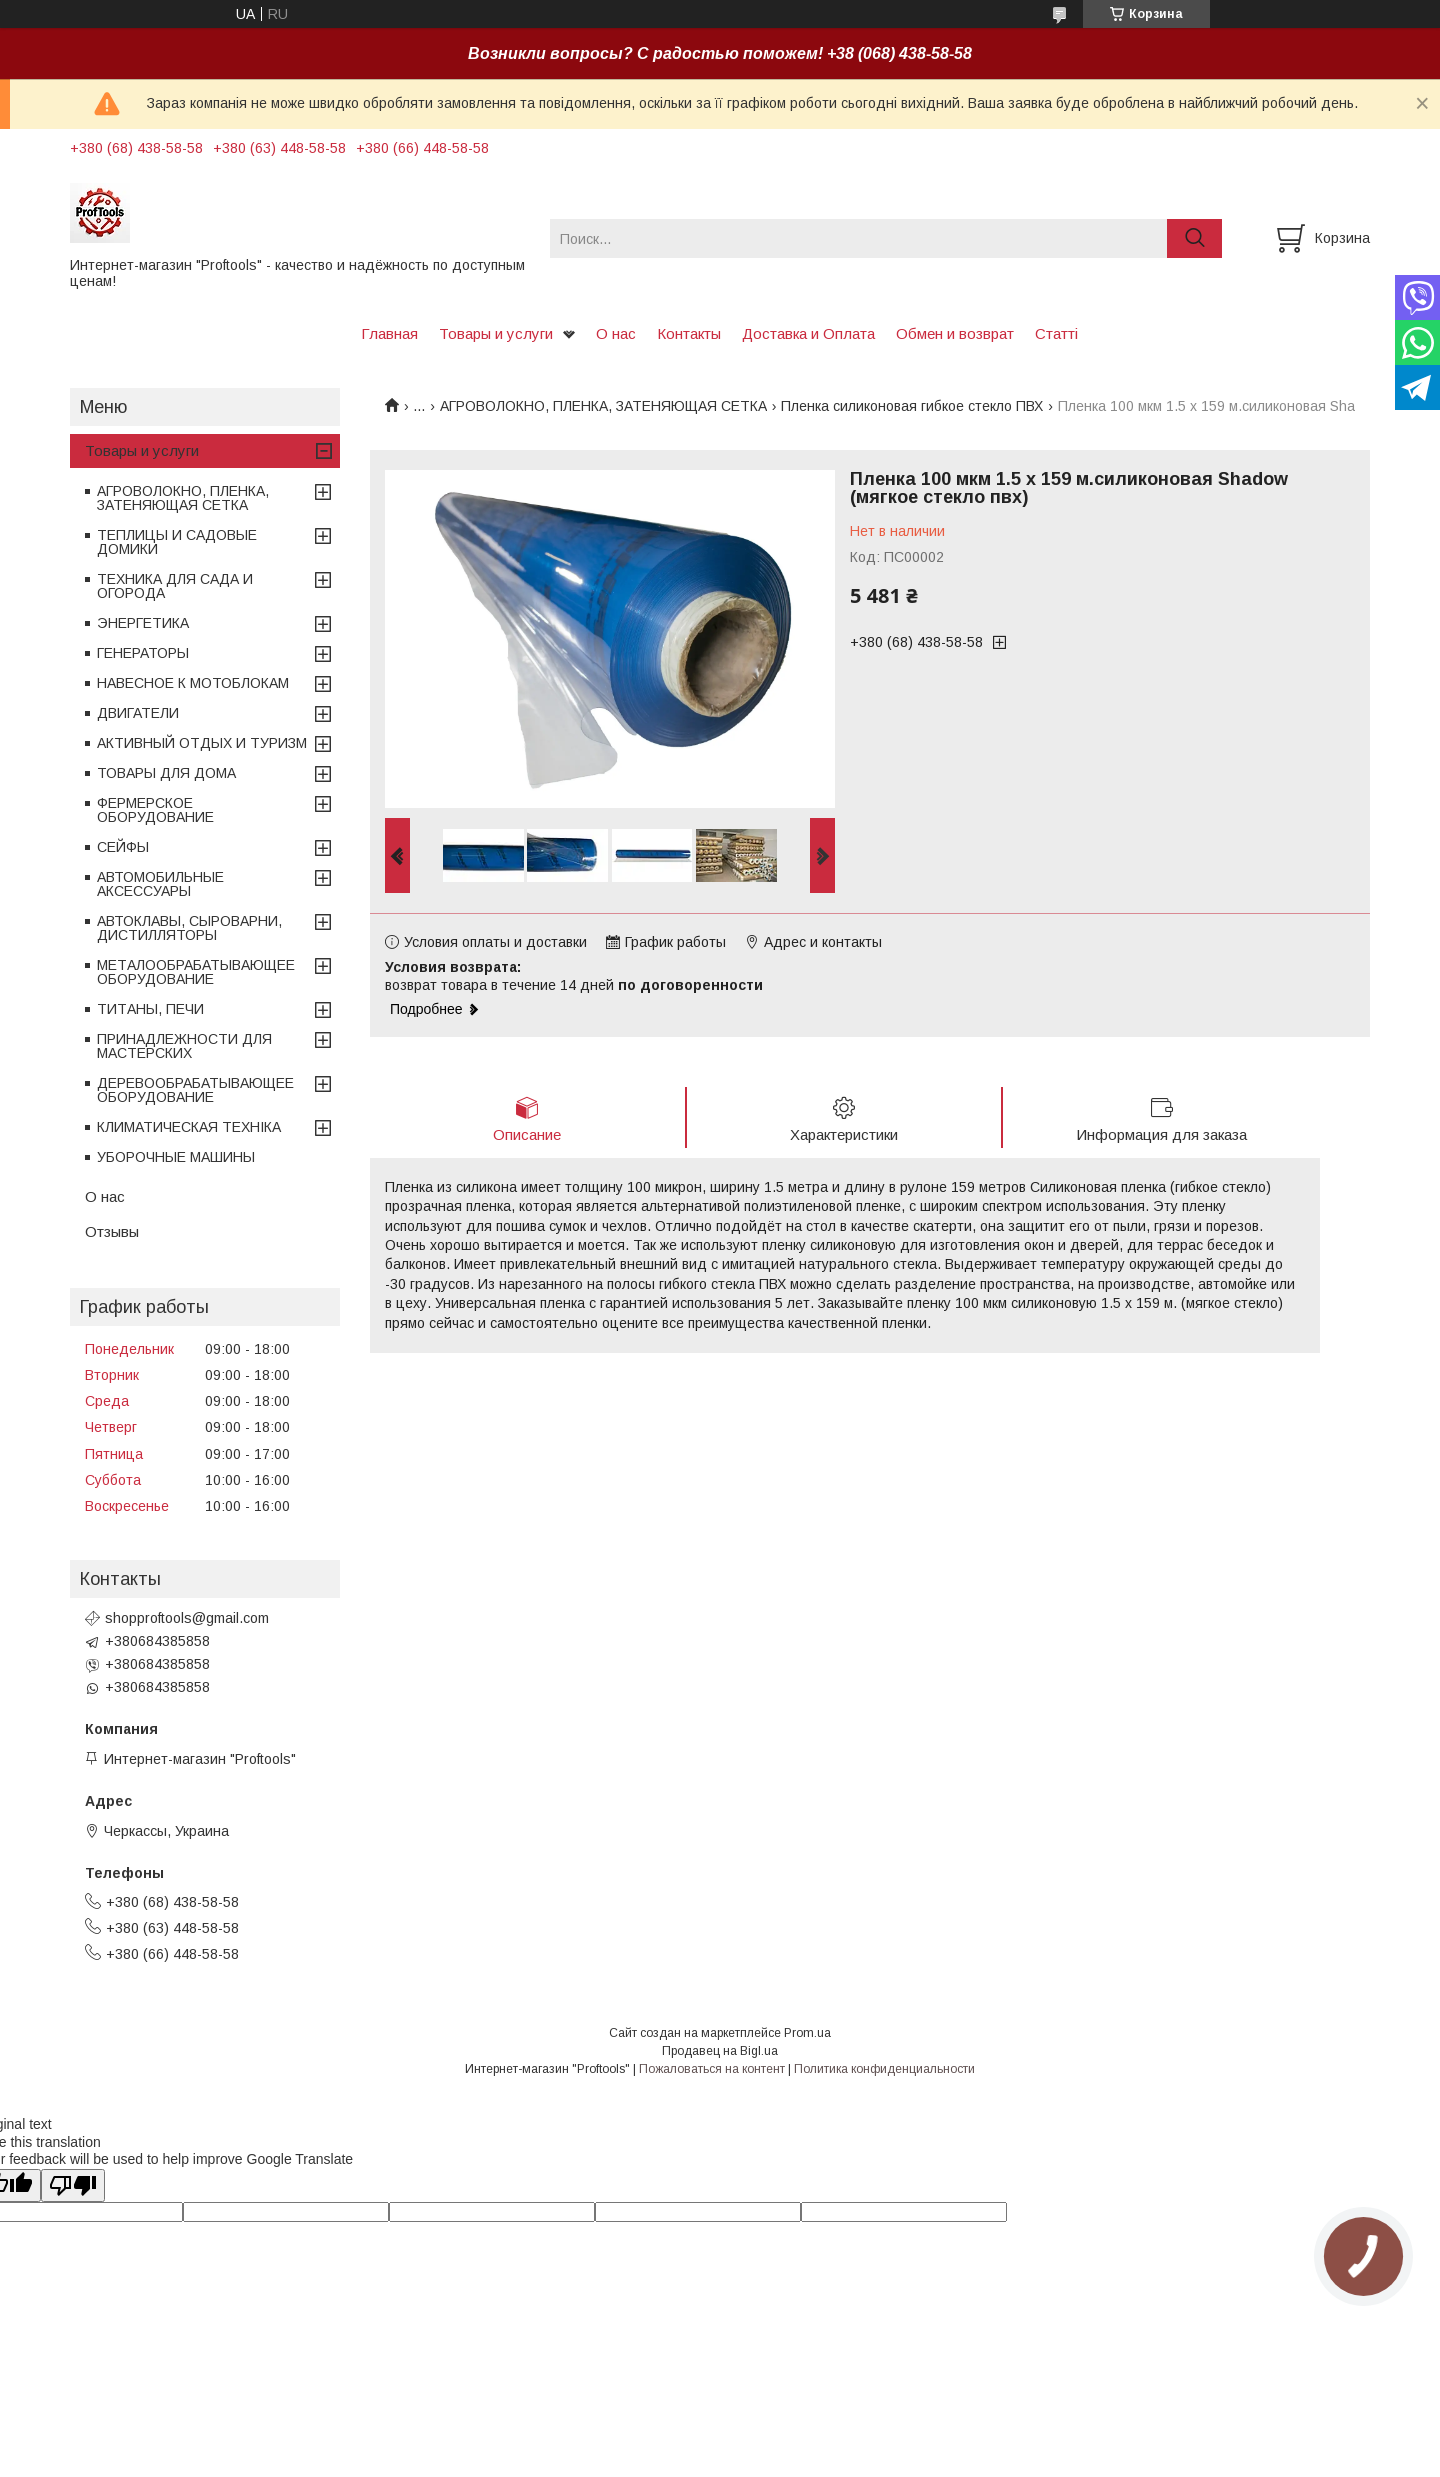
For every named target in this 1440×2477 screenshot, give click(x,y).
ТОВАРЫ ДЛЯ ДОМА (166, 773)
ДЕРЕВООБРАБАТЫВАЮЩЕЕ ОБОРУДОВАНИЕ (195, 1090)
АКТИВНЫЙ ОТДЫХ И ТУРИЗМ (202, 743)
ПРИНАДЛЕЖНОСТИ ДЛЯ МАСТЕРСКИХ (184, 1046)
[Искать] (1194, 238)
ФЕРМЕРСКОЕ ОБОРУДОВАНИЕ (155, 810)
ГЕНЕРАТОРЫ (143, 653)
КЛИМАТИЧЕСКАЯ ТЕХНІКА (189, 1127)
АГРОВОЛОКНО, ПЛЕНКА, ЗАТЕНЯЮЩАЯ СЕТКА (603, 406)
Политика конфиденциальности (884, 2069)
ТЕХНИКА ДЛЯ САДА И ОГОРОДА (175, 586)
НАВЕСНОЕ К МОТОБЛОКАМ (193, 683)
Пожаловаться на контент (712, 2069)
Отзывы (112, 1231)
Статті (1056, 333)
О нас (616, 333)
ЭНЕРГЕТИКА (143, 623)
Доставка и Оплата (808, 333)
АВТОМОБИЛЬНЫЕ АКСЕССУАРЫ (160, 884)
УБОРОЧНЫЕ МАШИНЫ (176, 1157)
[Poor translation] (73, 2185)
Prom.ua (807, 2033)
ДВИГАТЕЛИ (138, 713)
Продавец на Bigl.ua (720, 2051)
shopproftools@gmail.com (187, 1618)
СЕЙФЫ (123, 847)
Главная (389, 333)
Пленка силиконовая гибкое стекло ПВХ (912, 406)
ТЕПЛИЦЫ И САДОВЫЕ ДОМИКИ (177, 542)
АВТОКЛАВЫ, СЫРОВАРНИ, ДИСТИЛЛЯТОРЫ (189, 928)
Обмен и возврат (955, 333)
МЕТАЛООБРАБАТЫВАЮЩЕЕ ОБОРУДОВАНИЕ (196, 972)
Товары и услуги (496, 333)
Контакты (689, 333)
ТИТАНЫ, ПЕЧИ (150, 1009)
